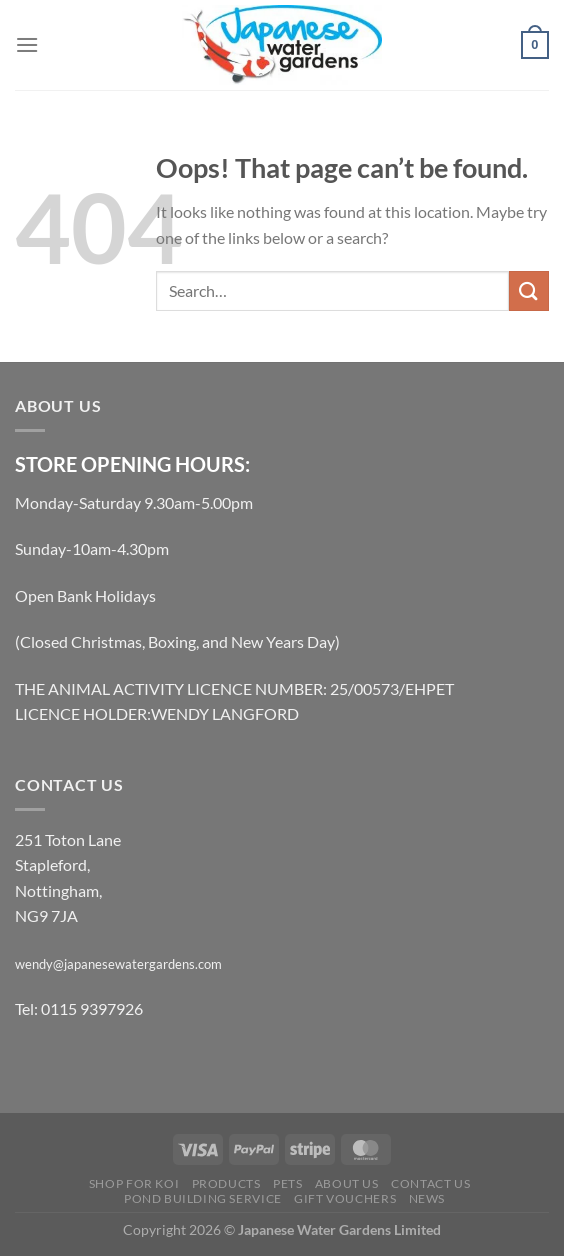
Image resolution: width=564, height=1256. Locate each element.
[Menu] (27, 44)
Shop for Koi (134, 1183)
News (427, 1198)
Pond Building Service (203, 1198)
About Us (347, 1183)
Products (226, 1183)
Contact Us (430, 1183)
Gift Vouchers (345, 1198)
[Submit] (529, 290)
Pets (287, 1183)
